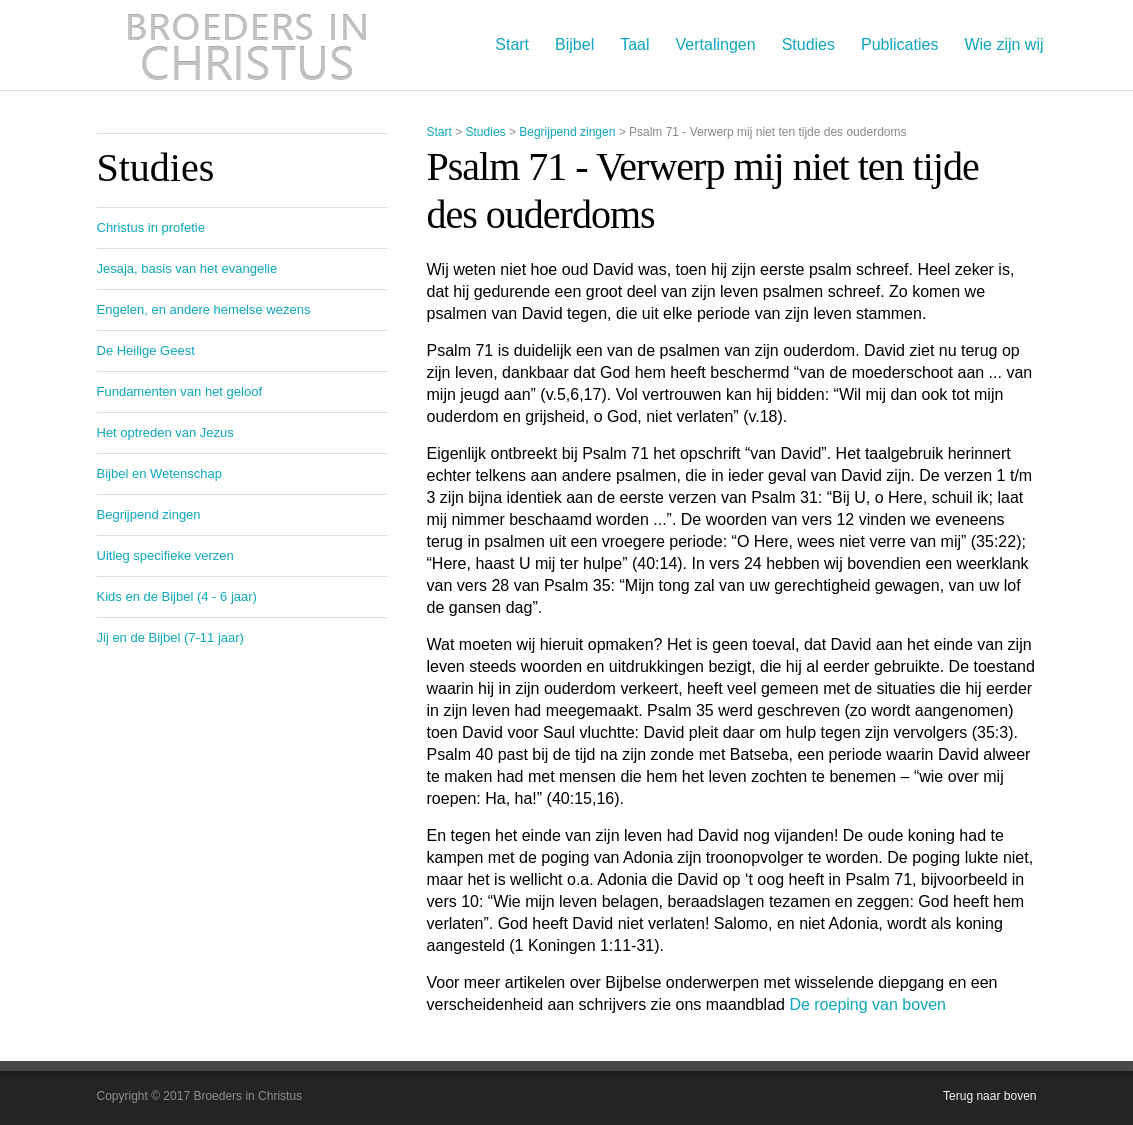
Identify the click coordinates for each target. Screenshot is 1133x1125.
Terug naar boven (989, 1096)
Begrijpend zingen (567, 132)
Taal (634, 44)
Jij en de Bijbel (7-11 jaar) (170, 637)
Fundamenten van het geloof (180, 391)
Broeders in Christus (247, 45)
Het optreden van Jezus (165, 432)
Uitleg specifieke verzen (165, 555)
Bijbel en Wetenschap (160, 473)
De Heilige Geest (146, 350)
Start (512, 44)
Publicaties (899, 44)
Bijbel (574, 44)
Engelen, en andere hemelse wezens (204, 309)
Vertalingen (716, 44)
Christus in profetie (151, 227)
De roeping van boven (867, 1004)
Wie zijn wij (1003, 44)
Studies (808, 44)
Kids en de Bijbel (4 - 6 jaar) (177, 596)
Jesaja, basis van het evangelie (187, 268)
